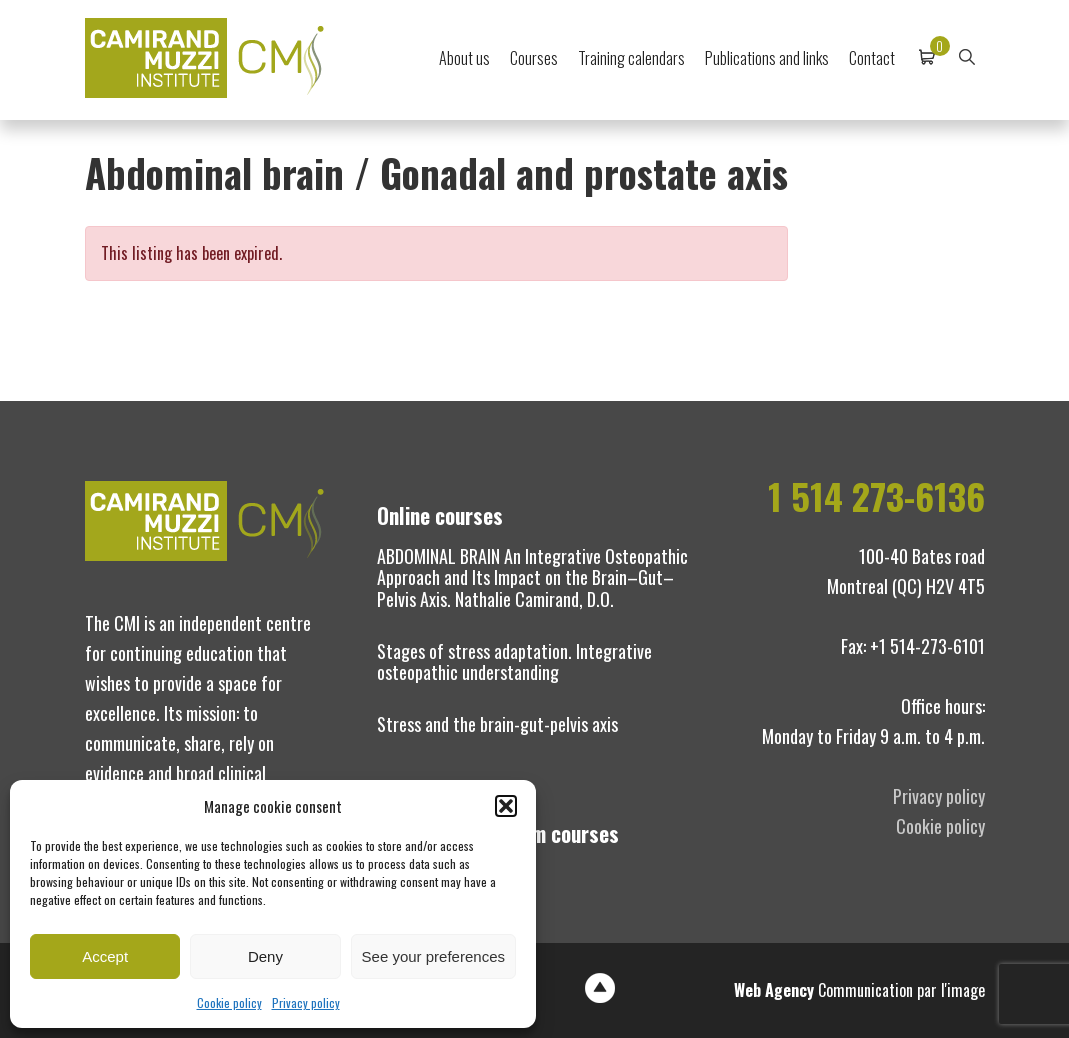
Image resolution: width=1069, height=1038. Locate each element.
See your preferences (433, 956)
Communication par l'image (859, 990)
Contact (872, 58)
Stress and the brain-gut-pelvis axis (497, 724)
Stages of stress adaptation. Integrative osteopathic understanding (514, 662)
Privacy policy (306, 1002)
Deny (265, 956)
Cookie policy (229, 1002)
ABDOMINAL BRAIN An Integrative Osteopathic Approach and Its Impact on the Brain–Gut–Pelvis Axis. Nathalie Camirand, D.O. (532, 577)
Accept (105, 956)
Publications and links (767, 58)
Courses (534, 58)
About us (464, 58)
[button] (506, 806)
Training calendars (631, 58)
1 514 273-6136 (876, 496)
